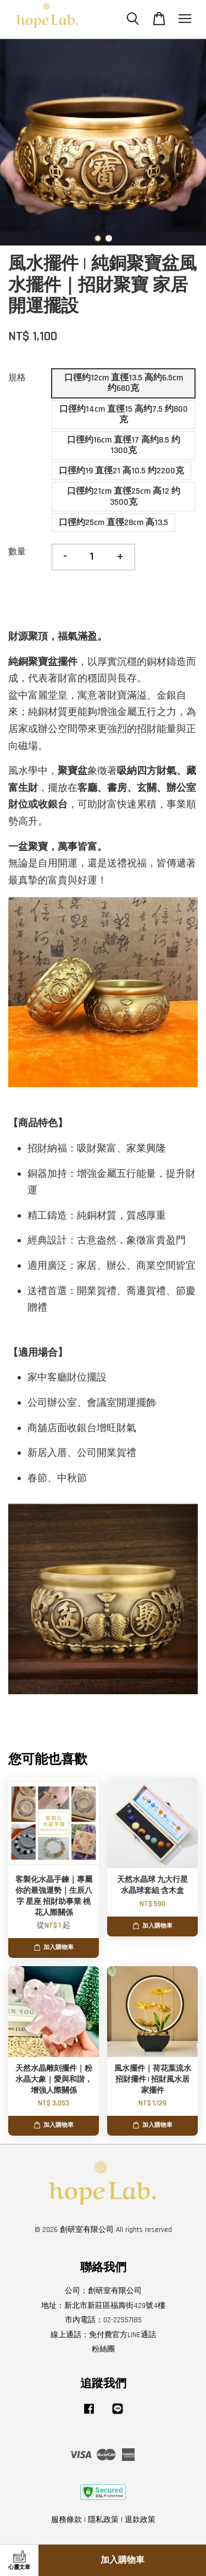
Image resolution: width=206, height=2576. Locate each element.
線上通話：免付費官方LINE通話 (103, 2335)
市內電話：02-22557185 (103, 2320)
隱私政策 (103, 2520)
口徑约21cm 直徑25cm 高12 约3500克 (123, 496)
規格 (17, 378)
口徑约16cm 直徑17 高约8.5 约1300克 (123, 445)
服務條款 (66, 2520)
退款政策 (140, 2520)
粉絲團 (103, 2349)
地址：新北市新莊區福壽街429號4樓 (103, 2306)
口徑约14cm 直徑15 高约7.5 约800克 (123, 414)
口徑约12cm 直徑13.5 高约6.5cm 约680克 (123, 383)
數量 (17, 552)
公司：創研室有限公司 (103, 2291)
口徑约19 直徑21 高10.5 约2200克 (121, 471)
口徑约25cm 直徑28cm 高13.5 (113, 522)
